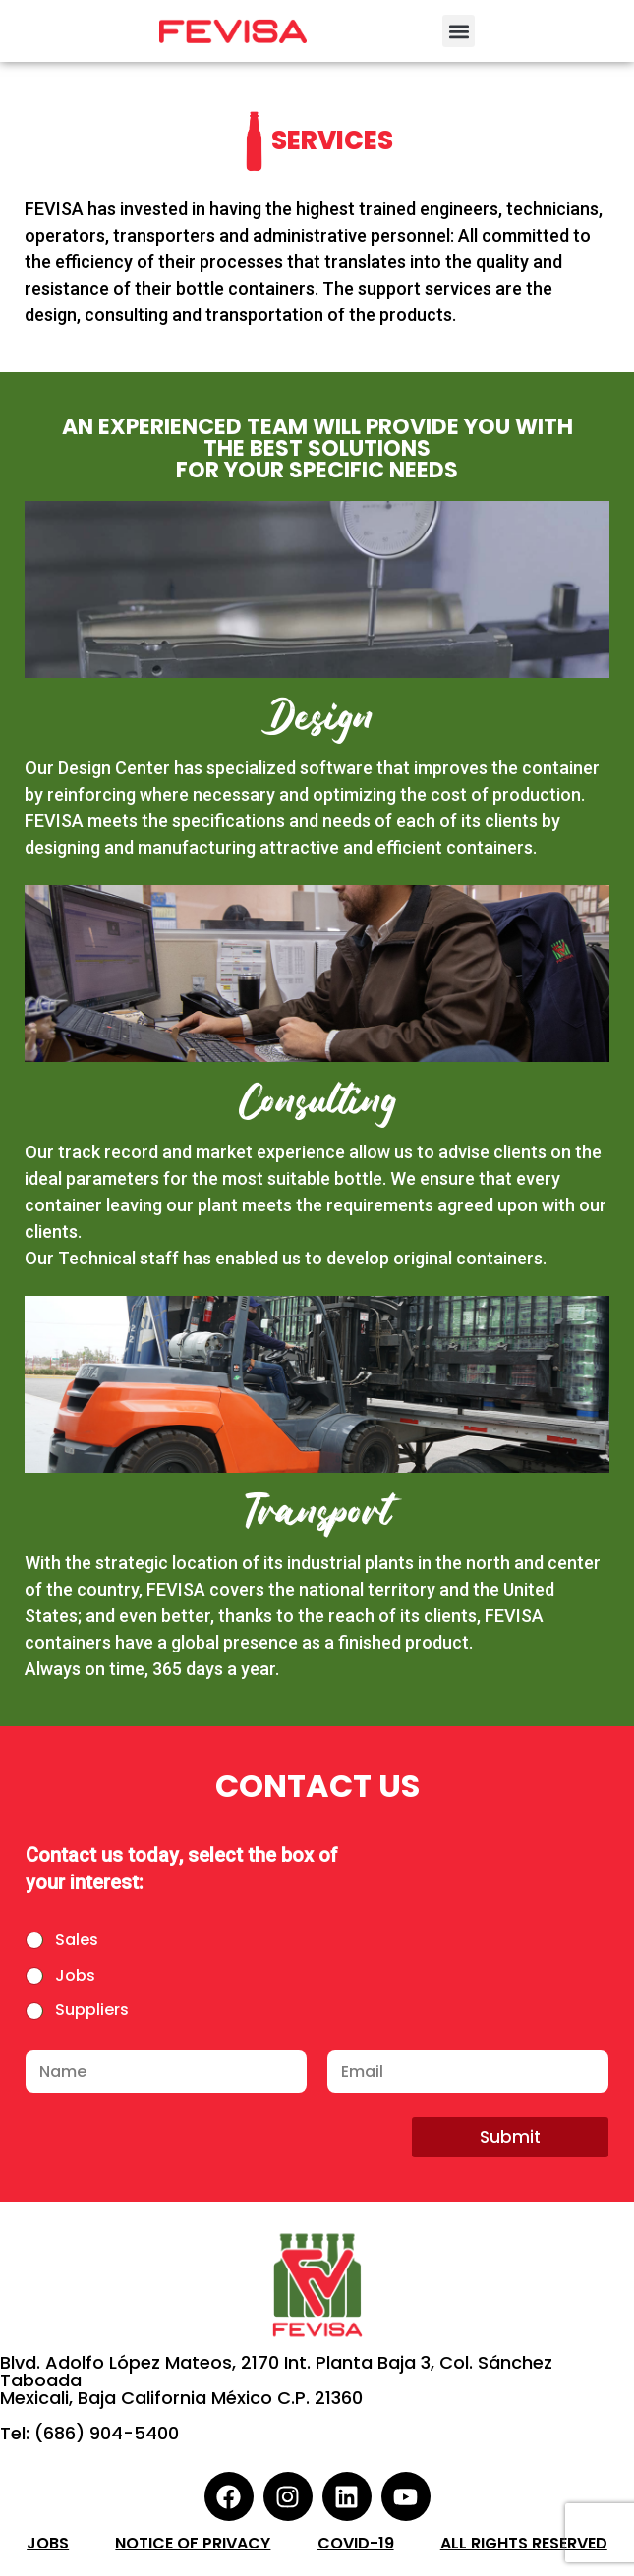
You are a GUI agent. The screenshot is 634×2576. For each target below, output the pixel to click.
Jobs (75, 1976)
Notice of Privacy (192, 2543)
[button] (458, 31)
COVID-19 (355, 2543)
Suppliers (92, 2010)
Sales (76, 1941)
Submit (510, 2137)
